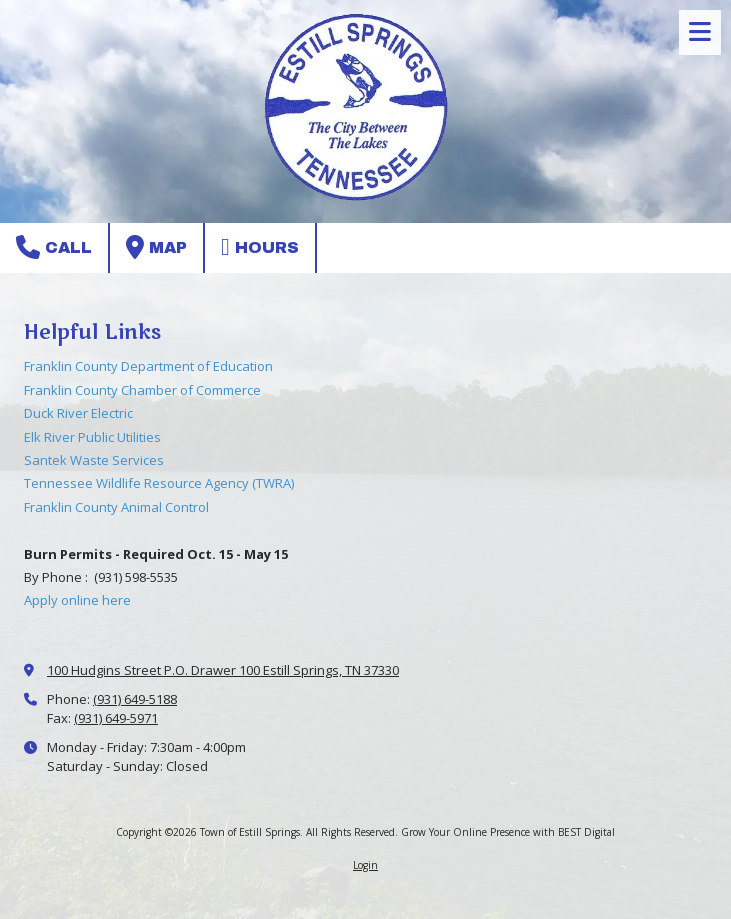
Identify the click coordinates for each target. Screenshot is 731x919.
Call (54, 247)
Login (365, 865)
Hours (260, 247)
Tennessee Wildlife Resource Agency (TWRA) (159, 483)
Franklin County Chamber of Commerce (142, 390)
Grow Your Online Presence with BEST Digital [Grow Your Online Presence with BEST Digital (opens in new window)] (508, 832)
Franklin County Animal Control (116, 507)
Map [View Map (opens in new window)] (156, 247)
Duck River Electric (78, 413)
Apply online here (77, 600)
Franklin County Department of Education (148, 366)
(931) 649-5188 (135, 699)
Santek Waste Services (94, 460)
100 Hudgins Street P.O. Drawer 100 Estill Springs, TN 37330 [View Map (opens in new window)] (223, 670)
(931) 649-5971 (116, 718)
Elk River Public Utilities (92, 437)
